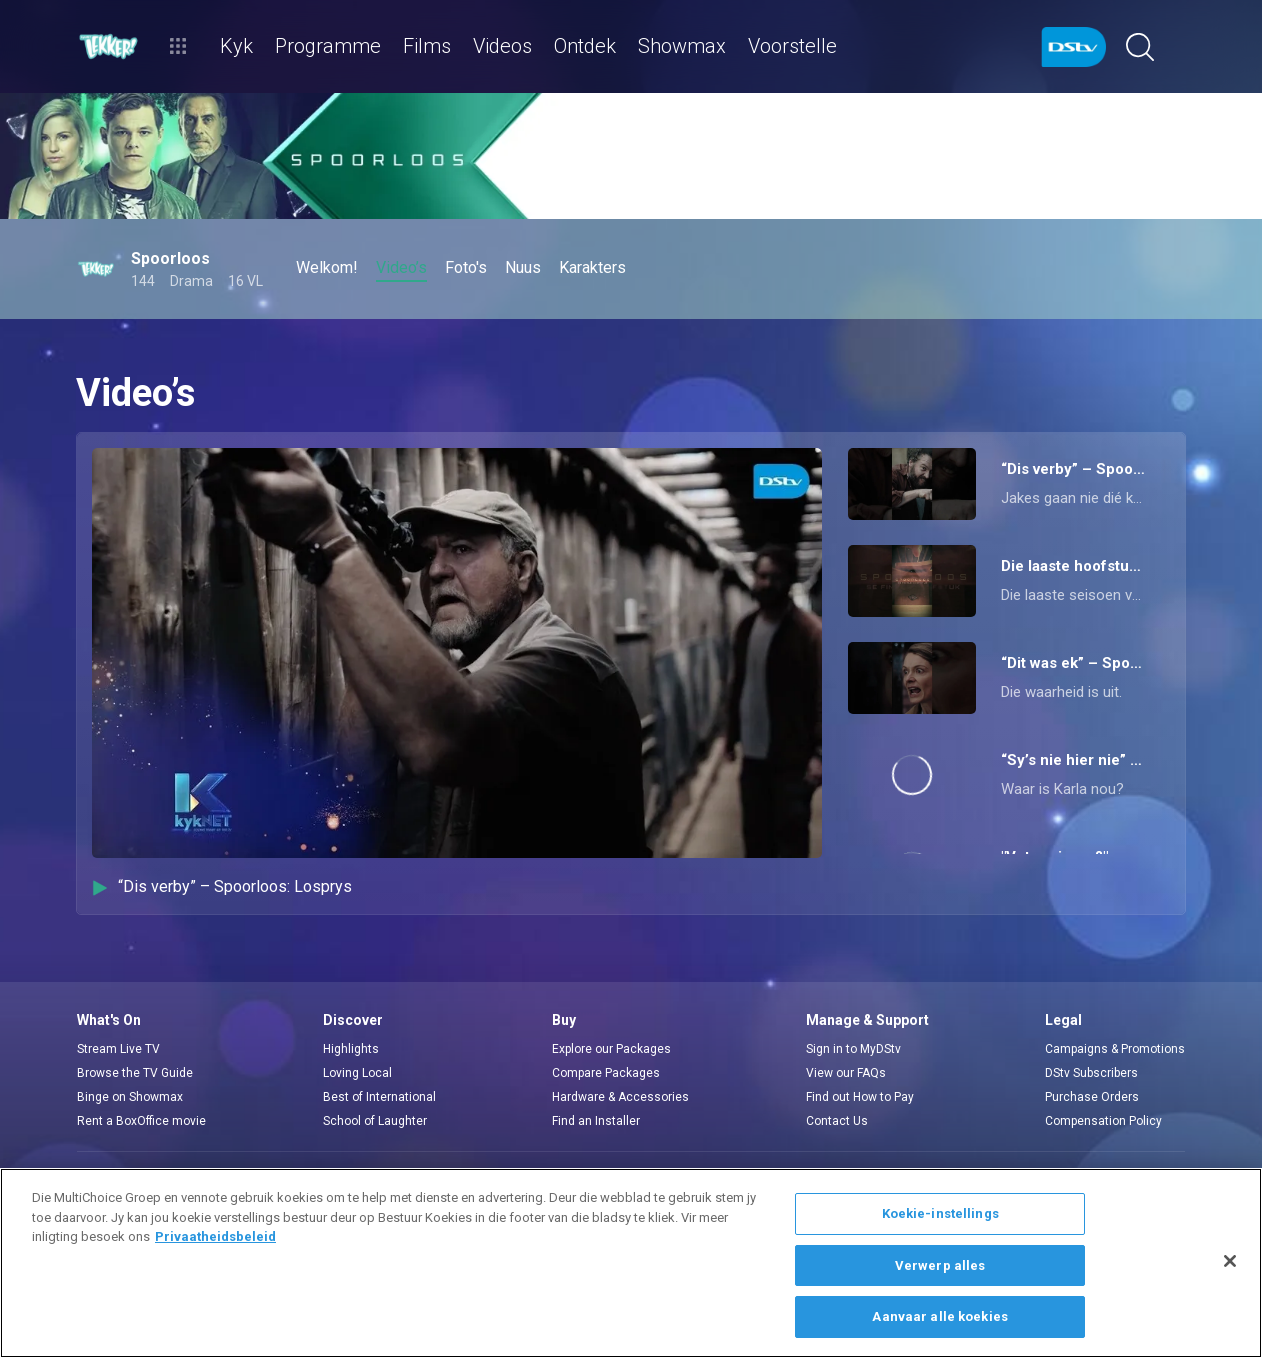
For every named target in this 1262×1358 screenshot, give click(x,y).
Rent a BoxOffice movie (141, 1121)
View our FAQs (846, 1073)
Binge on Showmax (130, 1097)
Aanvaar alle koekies (940, 1316)
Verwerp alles (940, 1265)
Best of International (379, 1097)
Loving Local (357, 1073)
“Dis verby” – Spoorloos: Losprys (222, 886)
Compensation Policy (1103, 1121)
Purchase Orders (1092, 1097)
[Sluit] (1230, 1261)
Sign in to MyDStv (853, 1049)
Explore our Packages (611, 1049)
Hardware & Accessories (620, 1097)
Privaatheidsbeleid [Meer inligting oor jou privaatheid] (215, 1236)
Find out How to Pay (860, 1097)
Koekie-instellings (940, 1213)
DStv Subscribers (1091, 1073)
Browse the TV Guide (135, 1073)
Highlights (351, 1049)
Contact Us (837, 1121)
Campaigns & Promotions (1115, 1049)
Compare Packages (606, 1073)
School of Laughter (375, 1121)
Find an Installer (596, 1121)
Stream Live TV (118, 1049)
